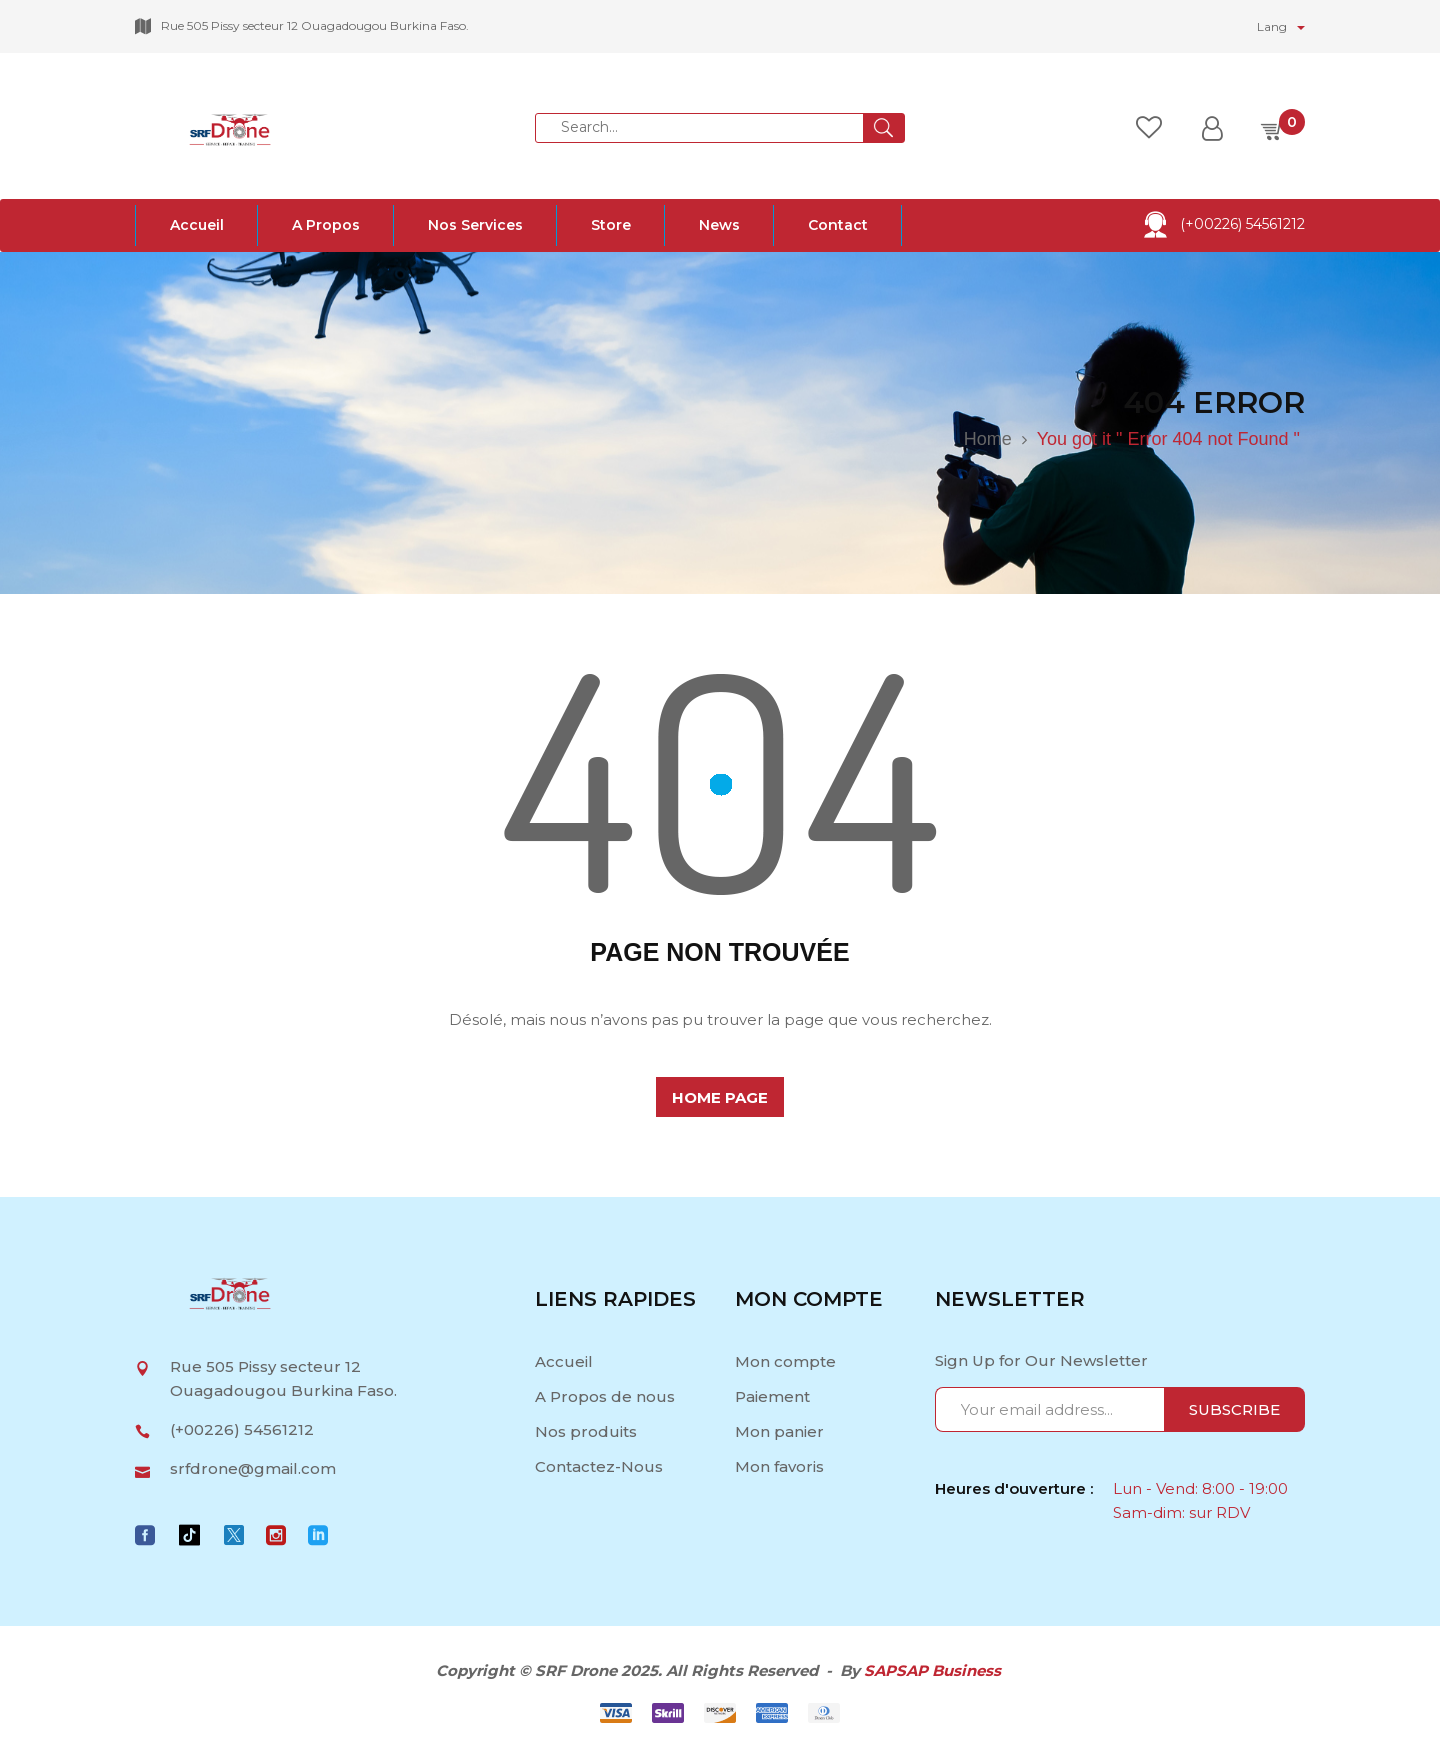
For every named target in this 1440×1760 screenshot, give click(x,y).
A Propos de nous (605, 1396)
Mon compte (785, 1361)
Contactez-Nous (599, 1466)
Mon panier (779, 1431)
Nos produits (586, 1431)
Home (988, 439)
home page (720, 1097)
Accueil (566, 1361)
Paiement (772, 1396)
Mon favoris (779, 1466)
